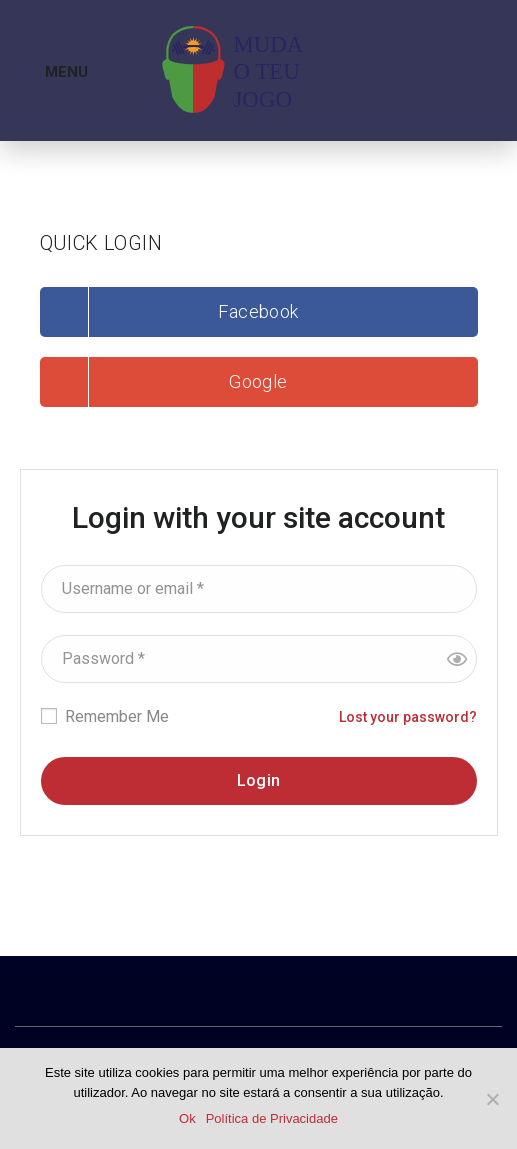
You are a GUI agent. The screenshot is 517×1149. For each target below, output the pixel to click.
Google (258, 381)
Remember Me (105, 716)
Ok (187, 1118)
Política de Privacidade (272, 1118)
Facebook (258, 311)
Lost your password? (408, 717)
